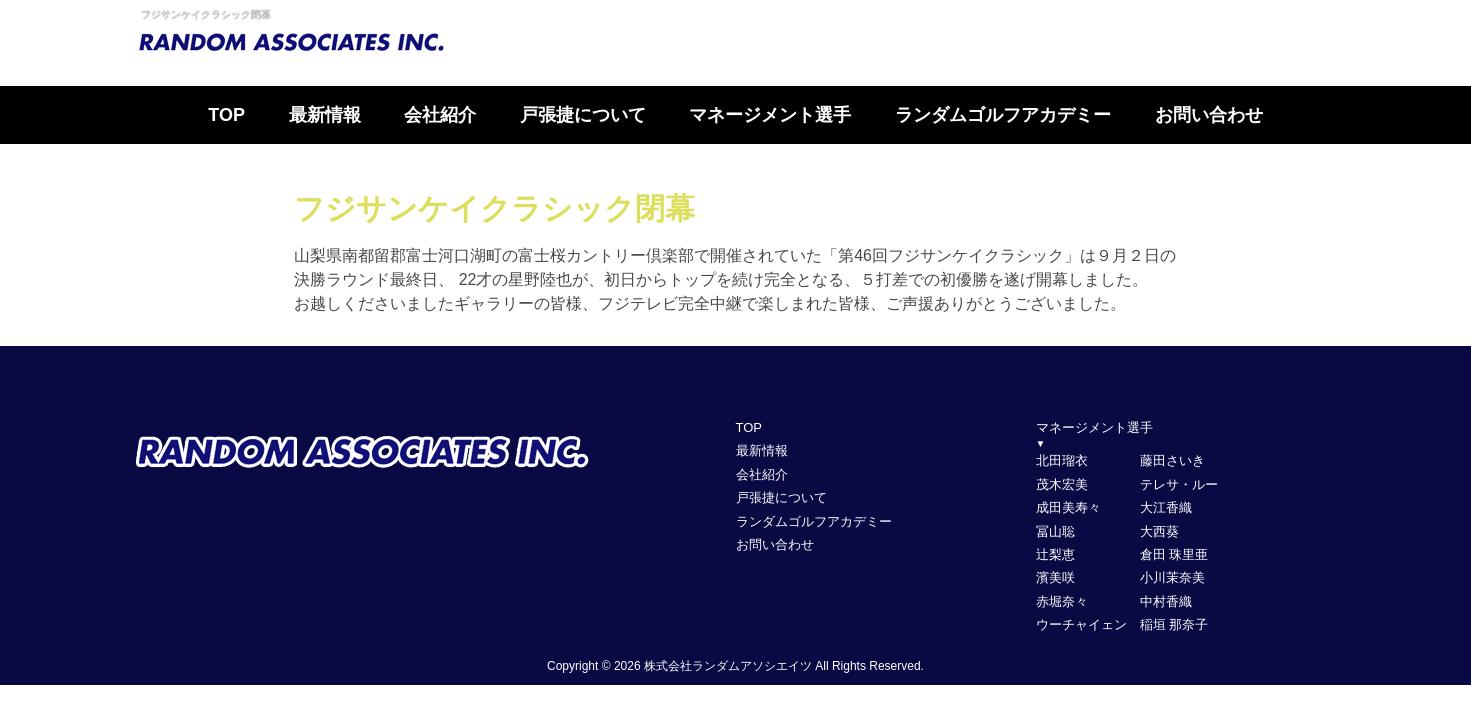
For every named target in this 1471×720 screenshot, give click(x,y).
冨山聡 (1055, 531)
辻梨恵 (1055, 554)
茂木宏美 (1062, 484)
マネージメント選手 (770, 115)
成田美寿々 (1068, 507)
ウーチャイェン (1081, 624)
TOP (226, 115)
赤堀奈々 (1062, 601)
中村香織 (1166, 601)
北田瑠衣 (1062, 460)
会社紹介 (440, 115)
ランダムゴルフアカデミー (1003, 115)
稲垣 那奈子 (1174, 624)
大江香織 (1166, 507)
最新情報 (325, 115)
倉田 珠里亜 (1174, 554)
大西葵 (1159, 531)
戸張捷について (583, 115)
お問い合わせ (1209, 115)
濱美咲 (1055, 577)
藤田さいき (1172, 460)
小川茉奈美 (1172, 577)
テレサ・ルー (1179, 484)
